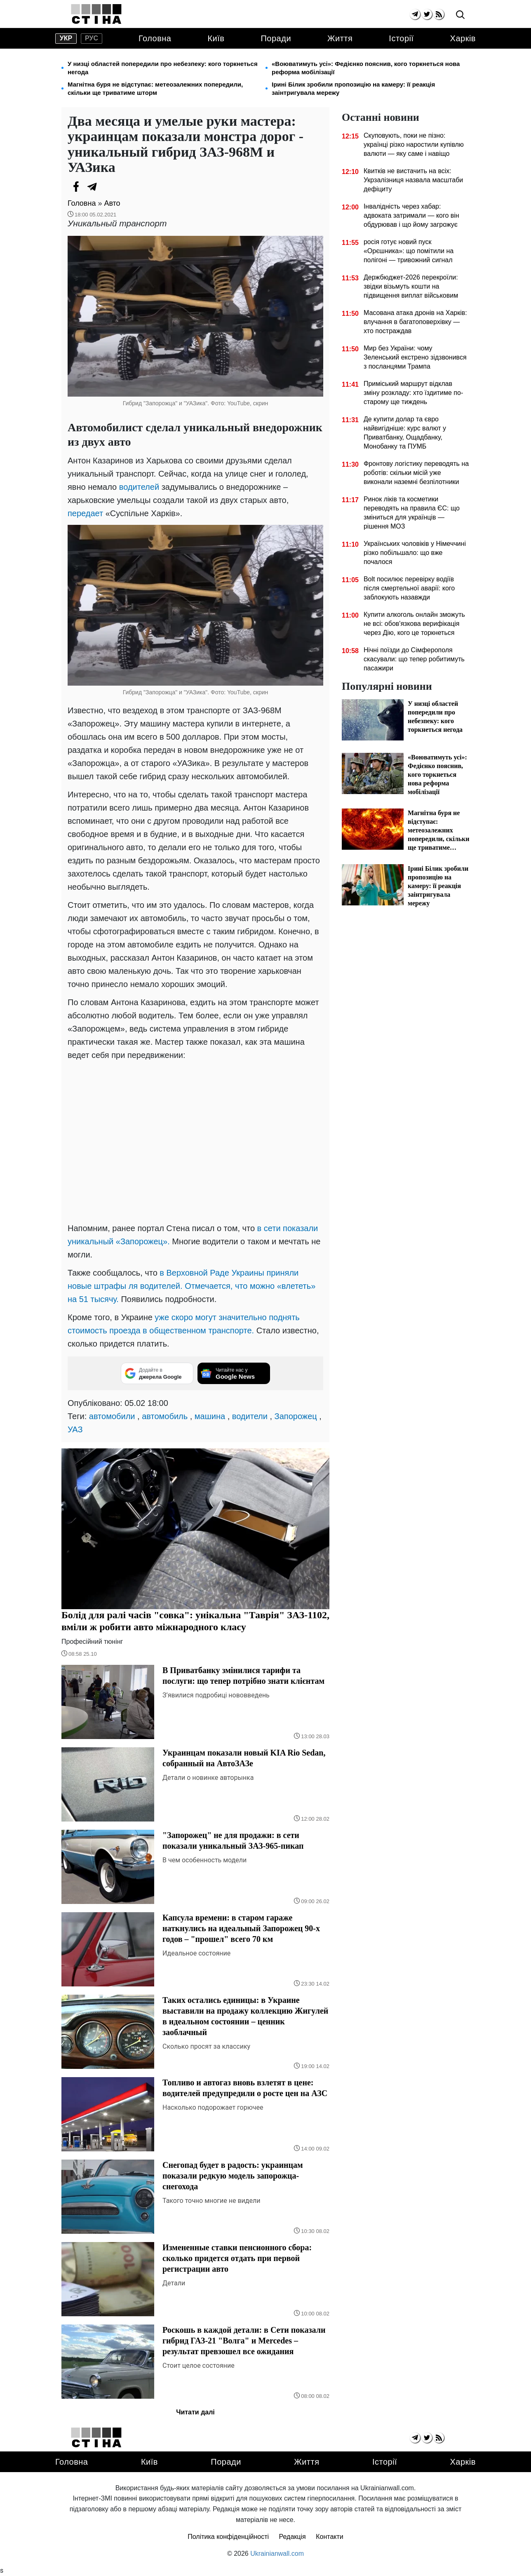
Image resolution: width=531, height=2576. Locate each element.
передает (85, 513)
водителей (139, 486)
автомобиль (165, 1416)
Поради (276, 38)
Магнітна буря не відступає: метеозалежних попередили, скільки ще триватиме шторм (155, 88)
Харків (463, 38)
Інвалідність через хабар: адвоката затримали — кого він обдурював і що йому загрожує (411, 215)
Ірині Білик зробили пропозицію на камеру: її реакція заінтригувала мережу (353, 88)
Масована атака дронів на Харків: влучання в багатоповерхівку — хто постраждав (415, 321)
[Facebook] (76, 187)
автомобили (112, 1416)
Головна (155, 38)
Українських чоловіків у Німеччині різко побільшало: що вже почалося (415, 552)
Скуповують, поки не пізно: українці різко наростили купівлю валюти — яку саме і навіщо (414, 144)
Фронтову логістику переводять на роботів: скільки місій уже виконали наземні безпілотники (416, 472)
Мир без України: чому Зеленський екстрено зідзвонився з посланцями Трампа (415, 357)
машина (210, 1416)
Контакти (329, 2536)
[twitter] (427, 14)
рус (91, 38)
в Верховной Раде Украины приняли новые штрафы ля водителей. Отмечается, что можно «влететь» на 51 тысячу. (191, 1286)
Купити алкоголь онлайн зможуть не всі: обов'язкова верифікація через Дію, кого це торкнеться (414, 623)
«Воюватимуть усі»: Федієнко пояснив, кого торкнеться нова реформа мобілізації (366, 67)
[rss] (439, 14)
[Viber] (109, 187)
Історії (401, 38)
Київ (215, 38)
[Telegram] (92, 187)
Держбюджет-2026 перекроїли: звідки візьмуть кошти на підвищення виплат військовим (411, 286)
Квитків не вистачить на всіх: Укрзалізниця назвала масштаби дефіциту (413, 180)
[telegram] (415, 14)
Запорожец (296, 1416)
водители (250, 1416)
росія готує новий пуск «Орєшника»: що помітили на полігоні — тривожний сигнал (408, 250)
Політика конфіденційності (228, 2536)
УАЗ (75, 1429)
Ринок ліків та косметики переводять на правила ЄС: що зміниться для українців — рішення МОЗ (412, 513)
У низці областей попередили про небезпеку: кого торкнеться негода (163, 67)
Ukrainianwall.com (277, 2553)
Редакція (292, 2536)
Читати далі (195, 2412)
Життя (339, 38)
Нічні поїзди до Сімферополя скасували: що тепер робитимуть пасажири (414, 659)
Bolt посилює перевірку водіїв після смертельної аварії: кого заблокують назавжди (409, 588)
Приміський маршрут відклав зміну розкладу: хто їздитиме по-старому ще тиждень (413, 392)
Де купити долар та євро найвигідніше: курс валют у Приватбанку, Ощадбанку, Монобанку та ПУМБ (405, 433)
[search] (460, 15)
